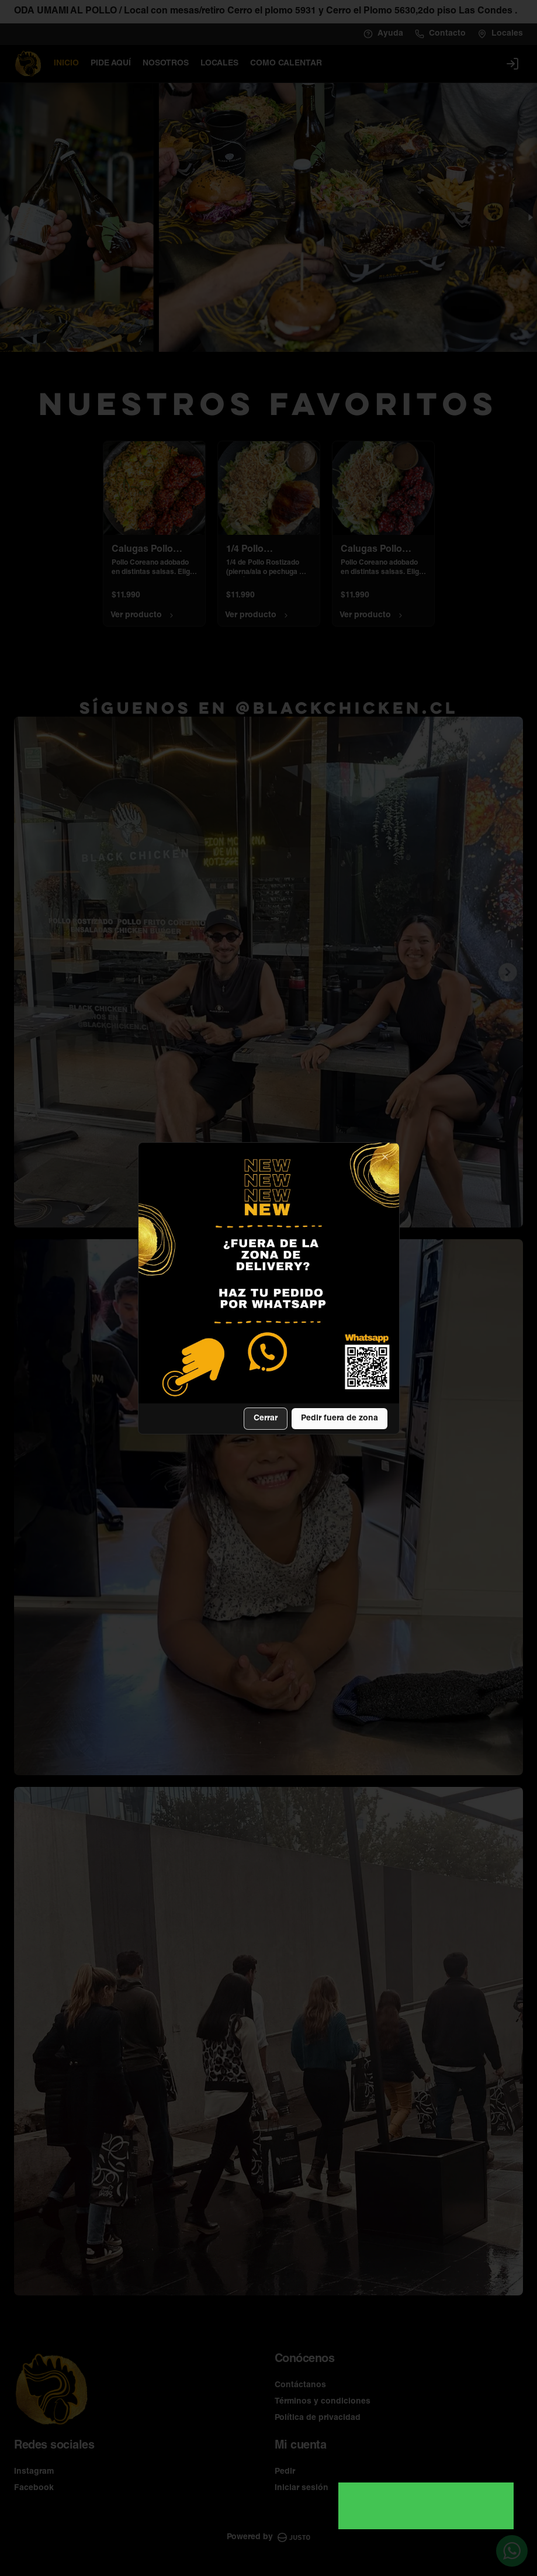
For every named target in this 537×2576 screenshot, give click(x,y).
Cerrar (266, 1419)
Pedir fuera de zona (339, 1419)
